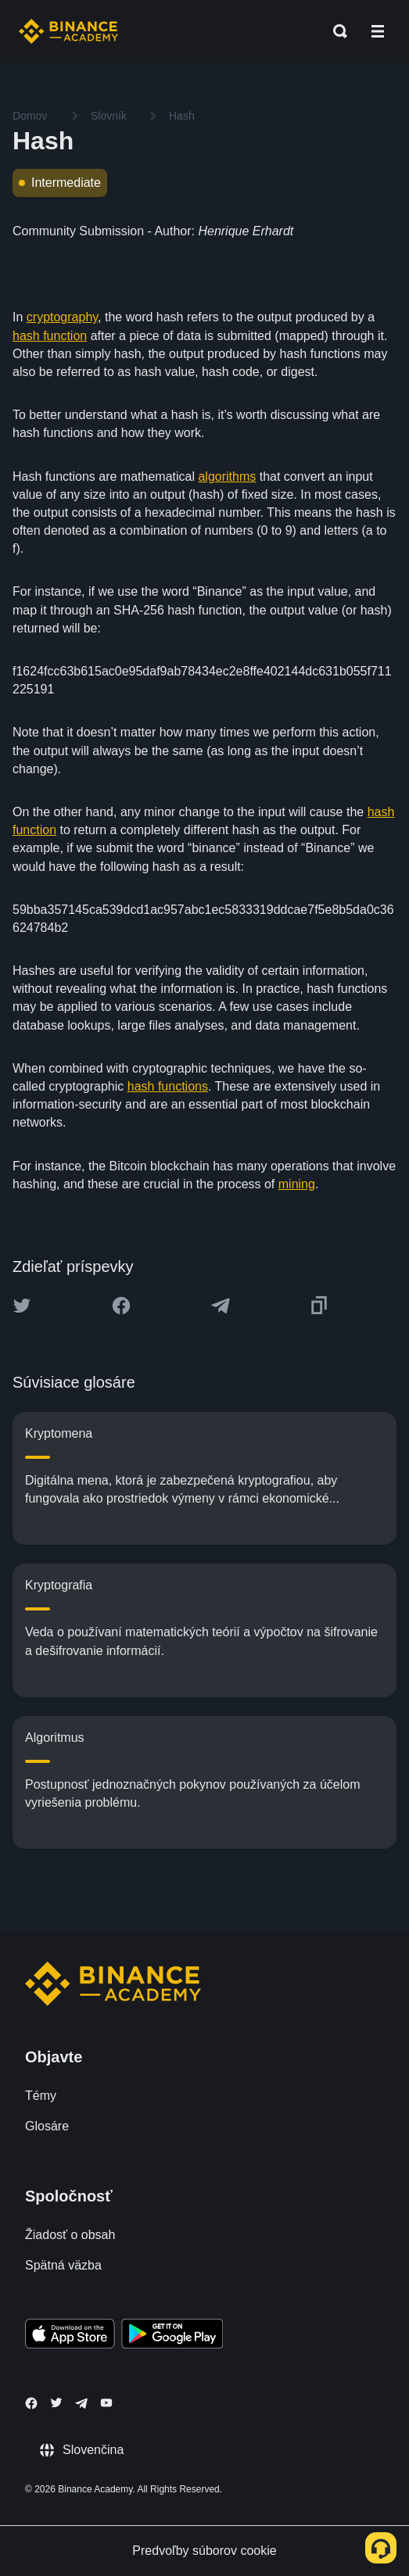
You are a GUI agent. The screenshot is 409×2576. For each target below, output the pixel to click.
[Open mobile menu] (377, 31)
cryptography (62, 317)
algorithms (227, 476)
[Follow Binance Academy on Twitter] (56, 2402)
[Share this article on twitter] (22, 1305)
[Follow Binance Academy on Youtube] (106, 2403)
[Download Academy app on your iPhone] (70, 2336)
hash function (50, 335)
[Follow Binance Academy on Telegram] (81, 2403)
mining (296, 1184)
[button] (377, 31)
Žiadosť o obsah (70, 2234)
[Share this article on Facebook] (121, 1305)
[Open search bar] (335, 31)
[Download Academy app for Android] (172, 2336)
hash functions (167, 1086)
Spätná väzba (63, 2265)
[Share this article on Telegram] (220, 1305)
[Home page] (68, 31)
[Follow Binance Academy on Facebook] (31, 2403)
